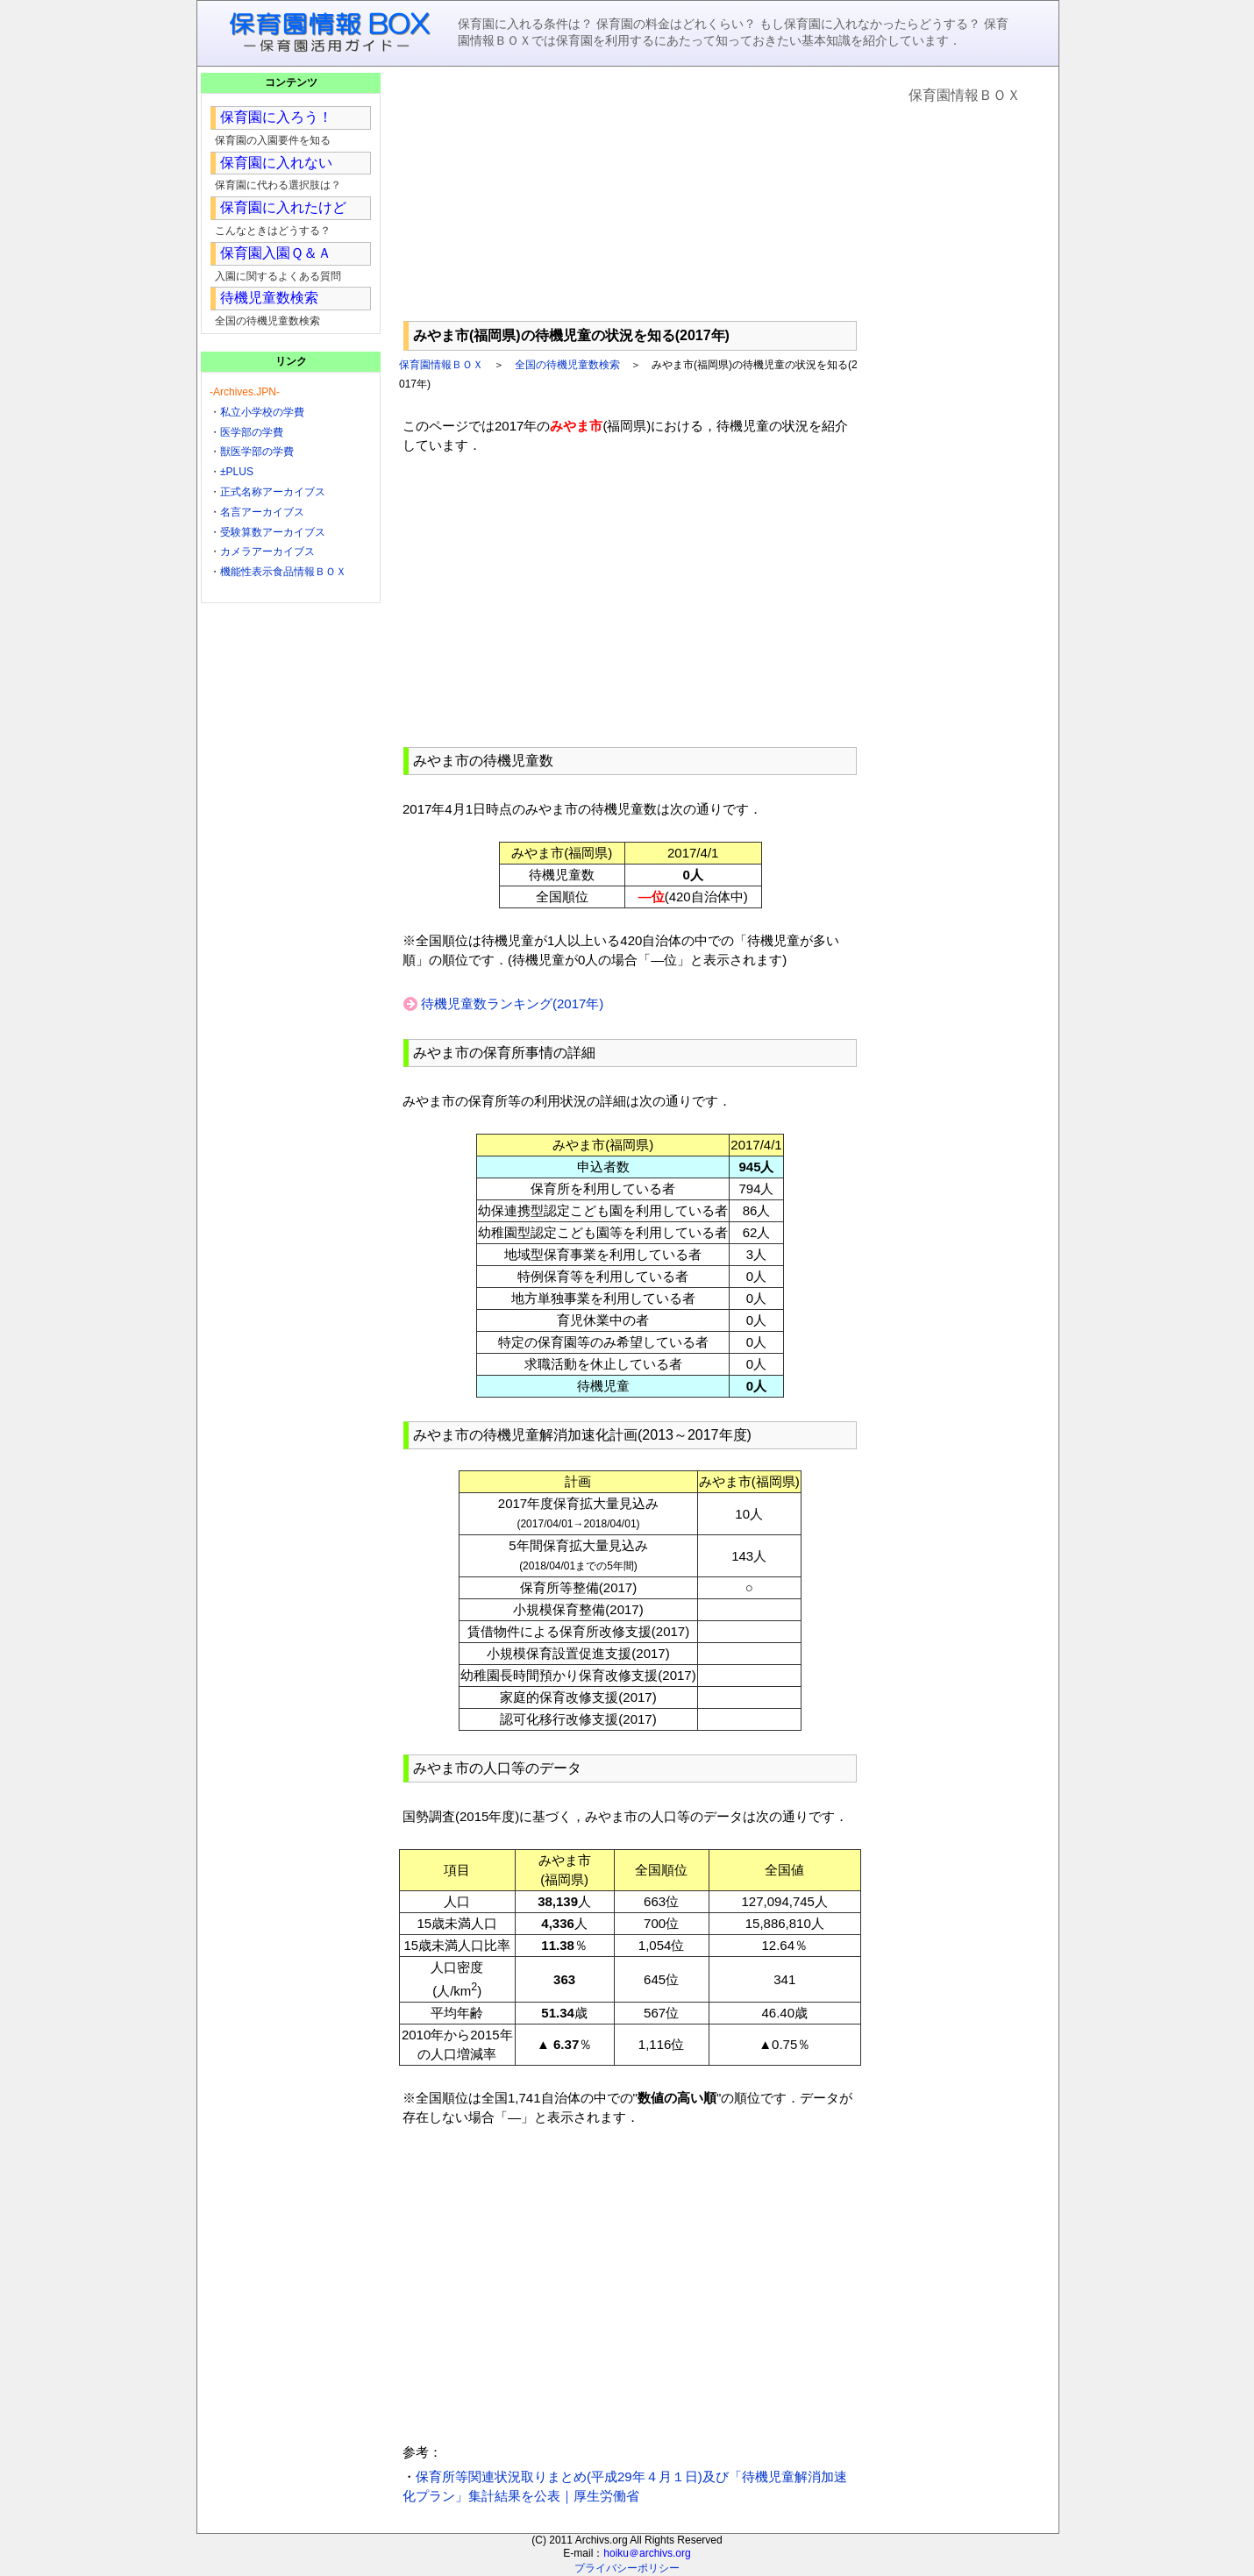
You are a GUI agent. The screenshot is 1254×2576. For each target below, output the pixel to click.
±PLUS (236, 472)
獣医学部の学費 (257, 451)
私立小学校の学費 (262, 412)
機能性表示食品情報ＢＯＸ (283, 572)
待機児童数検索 (269, 297)
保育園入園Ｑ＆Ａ (275, 253)
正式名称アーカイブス (272, 492)
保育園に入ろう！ (276, 117)
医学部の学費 (251, 432)
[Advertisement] (630, 194)
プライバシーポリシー (627, 2568)
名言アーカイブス (262, 512)
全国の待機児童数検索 (567, 365)
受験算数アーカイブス (272, 532)
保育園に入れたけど (283, 207)
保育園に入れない (276, 162)
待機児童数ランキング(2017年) (512, 1003)
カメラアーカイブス (267, 551)
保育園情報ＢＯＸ (441, 365)
